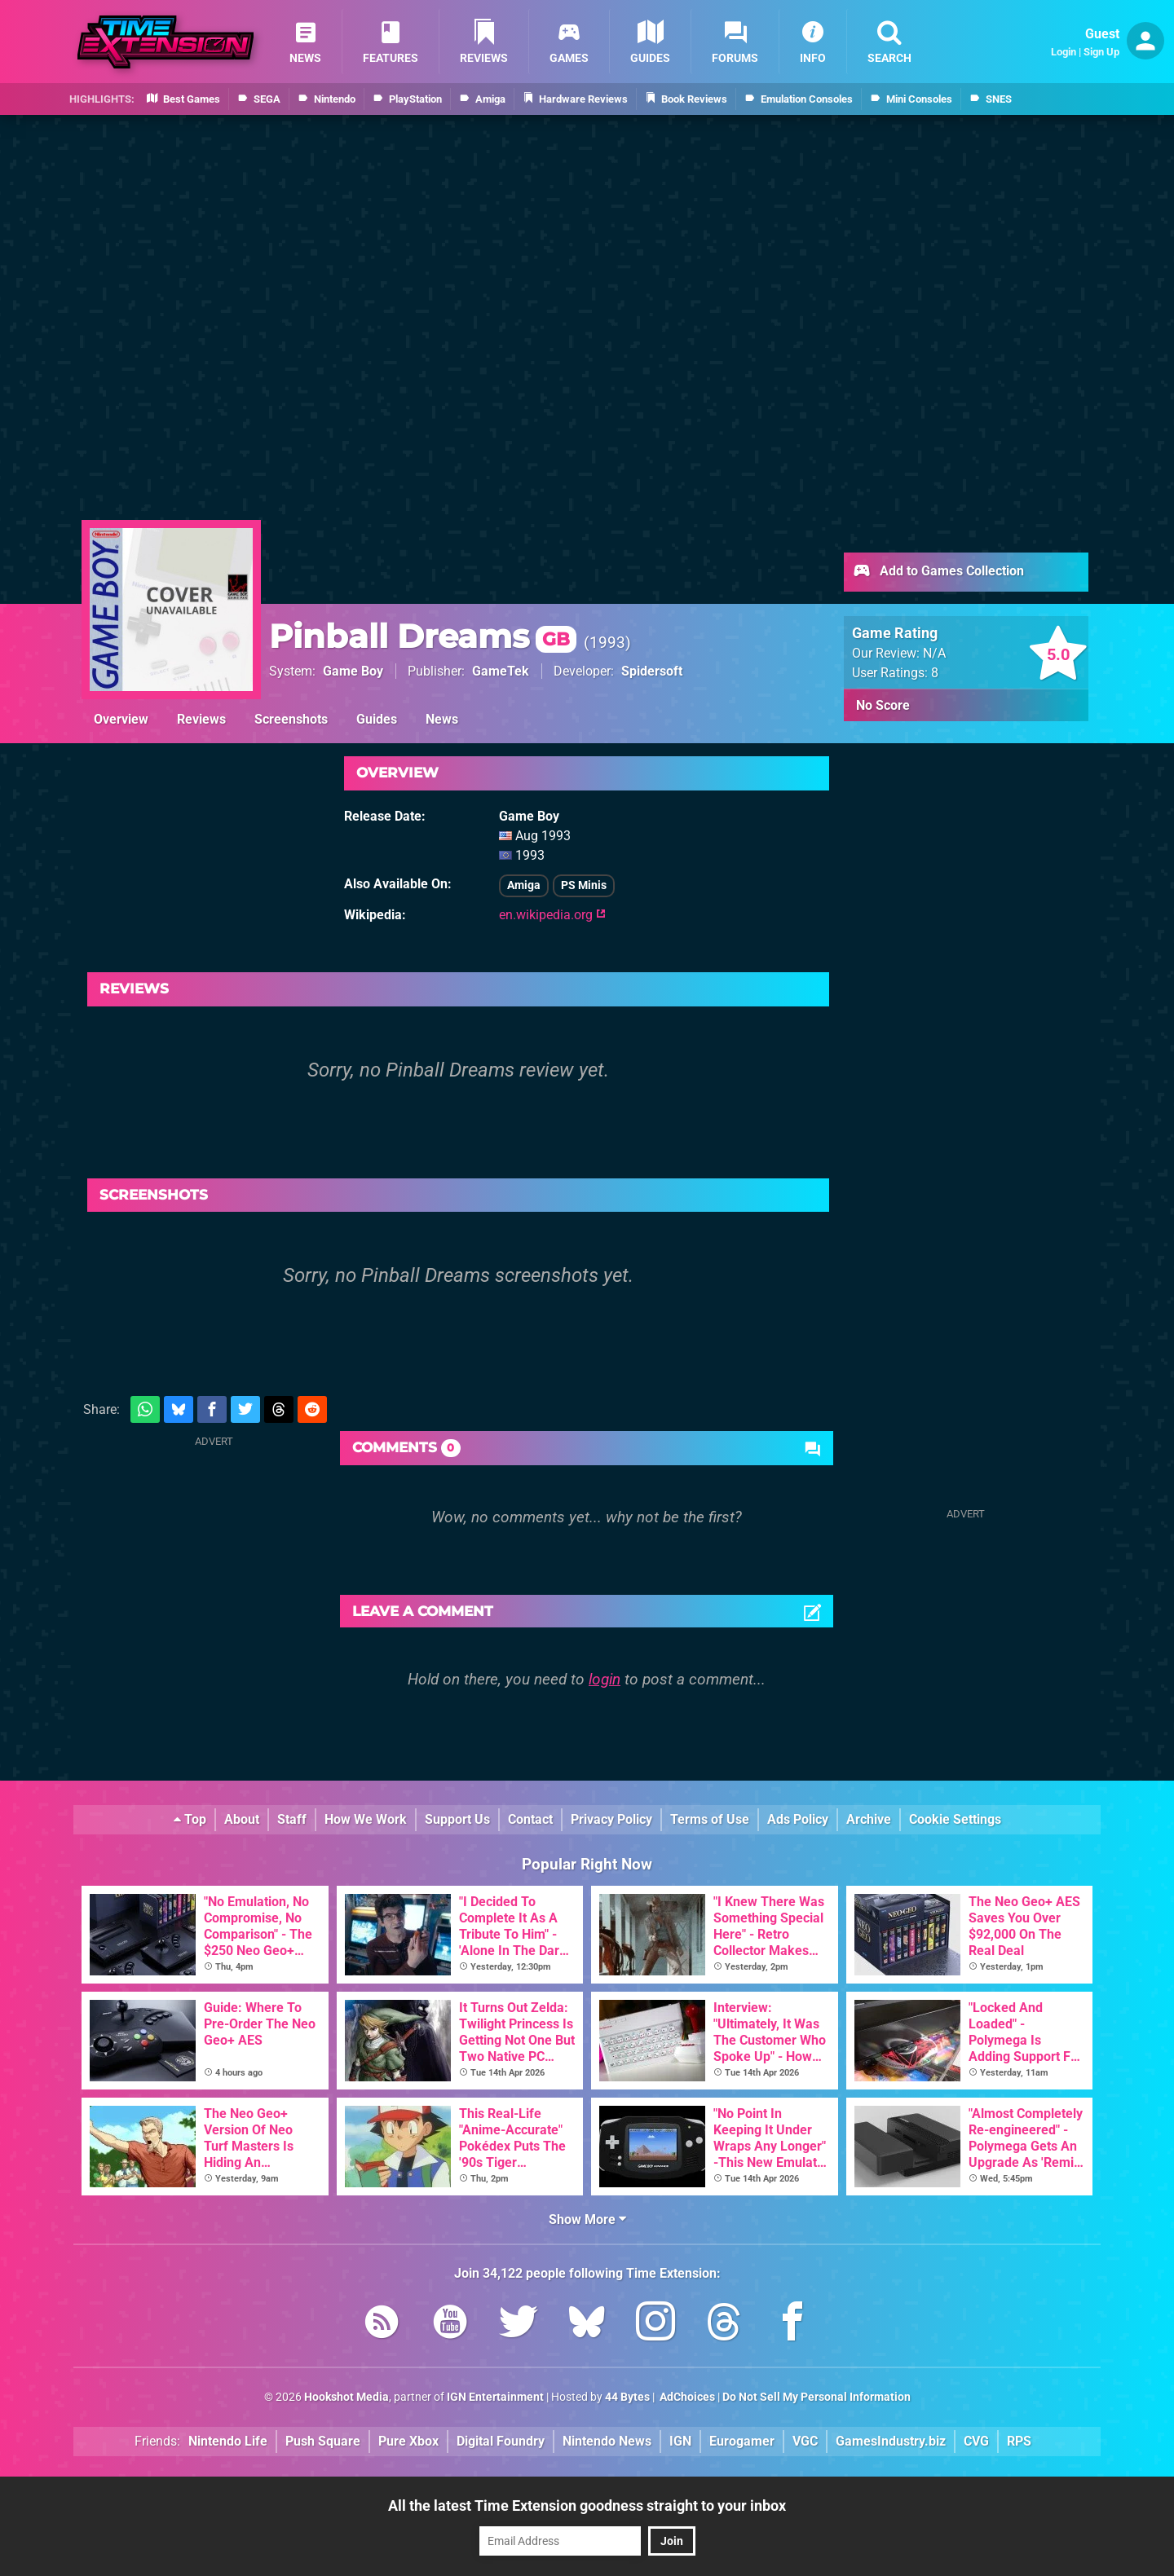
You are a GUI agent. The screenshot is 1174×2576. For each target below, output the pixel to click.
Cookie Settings (955, 1819)
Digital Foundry (501, 2441)
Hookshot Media (346, 2397)
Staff (292, 1819)
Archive (868, 1819)
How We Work (365, 1819)
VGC (805, 2441)
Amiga (524, 885)
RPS (1019, 2441)
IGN (680, 2441)
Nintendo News (607, 2441)
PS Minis (584, 885)
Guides (376, 719)
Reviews (201, 719)
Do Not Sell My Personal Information (816, 2397)
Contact (530, 1819)
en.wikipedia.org (552, 915)
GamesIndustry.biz (891, 2441)
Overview (121, 719)
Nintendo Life (227, 2441)
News (442, 719)
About (241, 1819)
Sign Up (1101, 52)
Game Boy (353, 671)
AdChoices (686, 2397)
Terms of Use (709, 1819)
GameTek (500, 671)
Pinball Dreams (422, 636)
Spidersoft (651, 671)
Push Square (322, 2441)
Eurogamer (742, 2441)
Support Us (457, 1819)
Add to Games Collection (938, 572)
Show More (587, 2219)
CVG (976, 2441)
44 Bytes (627, 2397)
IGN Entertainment (495, 2397)
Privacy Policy (611, 1819)
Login (1063, 52)
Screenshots (291, 719)
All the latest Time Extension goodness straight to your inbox (587, 2505)
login (604, 1679)
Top (190, 1819)
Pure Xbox (408, 2441)
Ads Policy (797, 1819)
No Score (883, 705)
